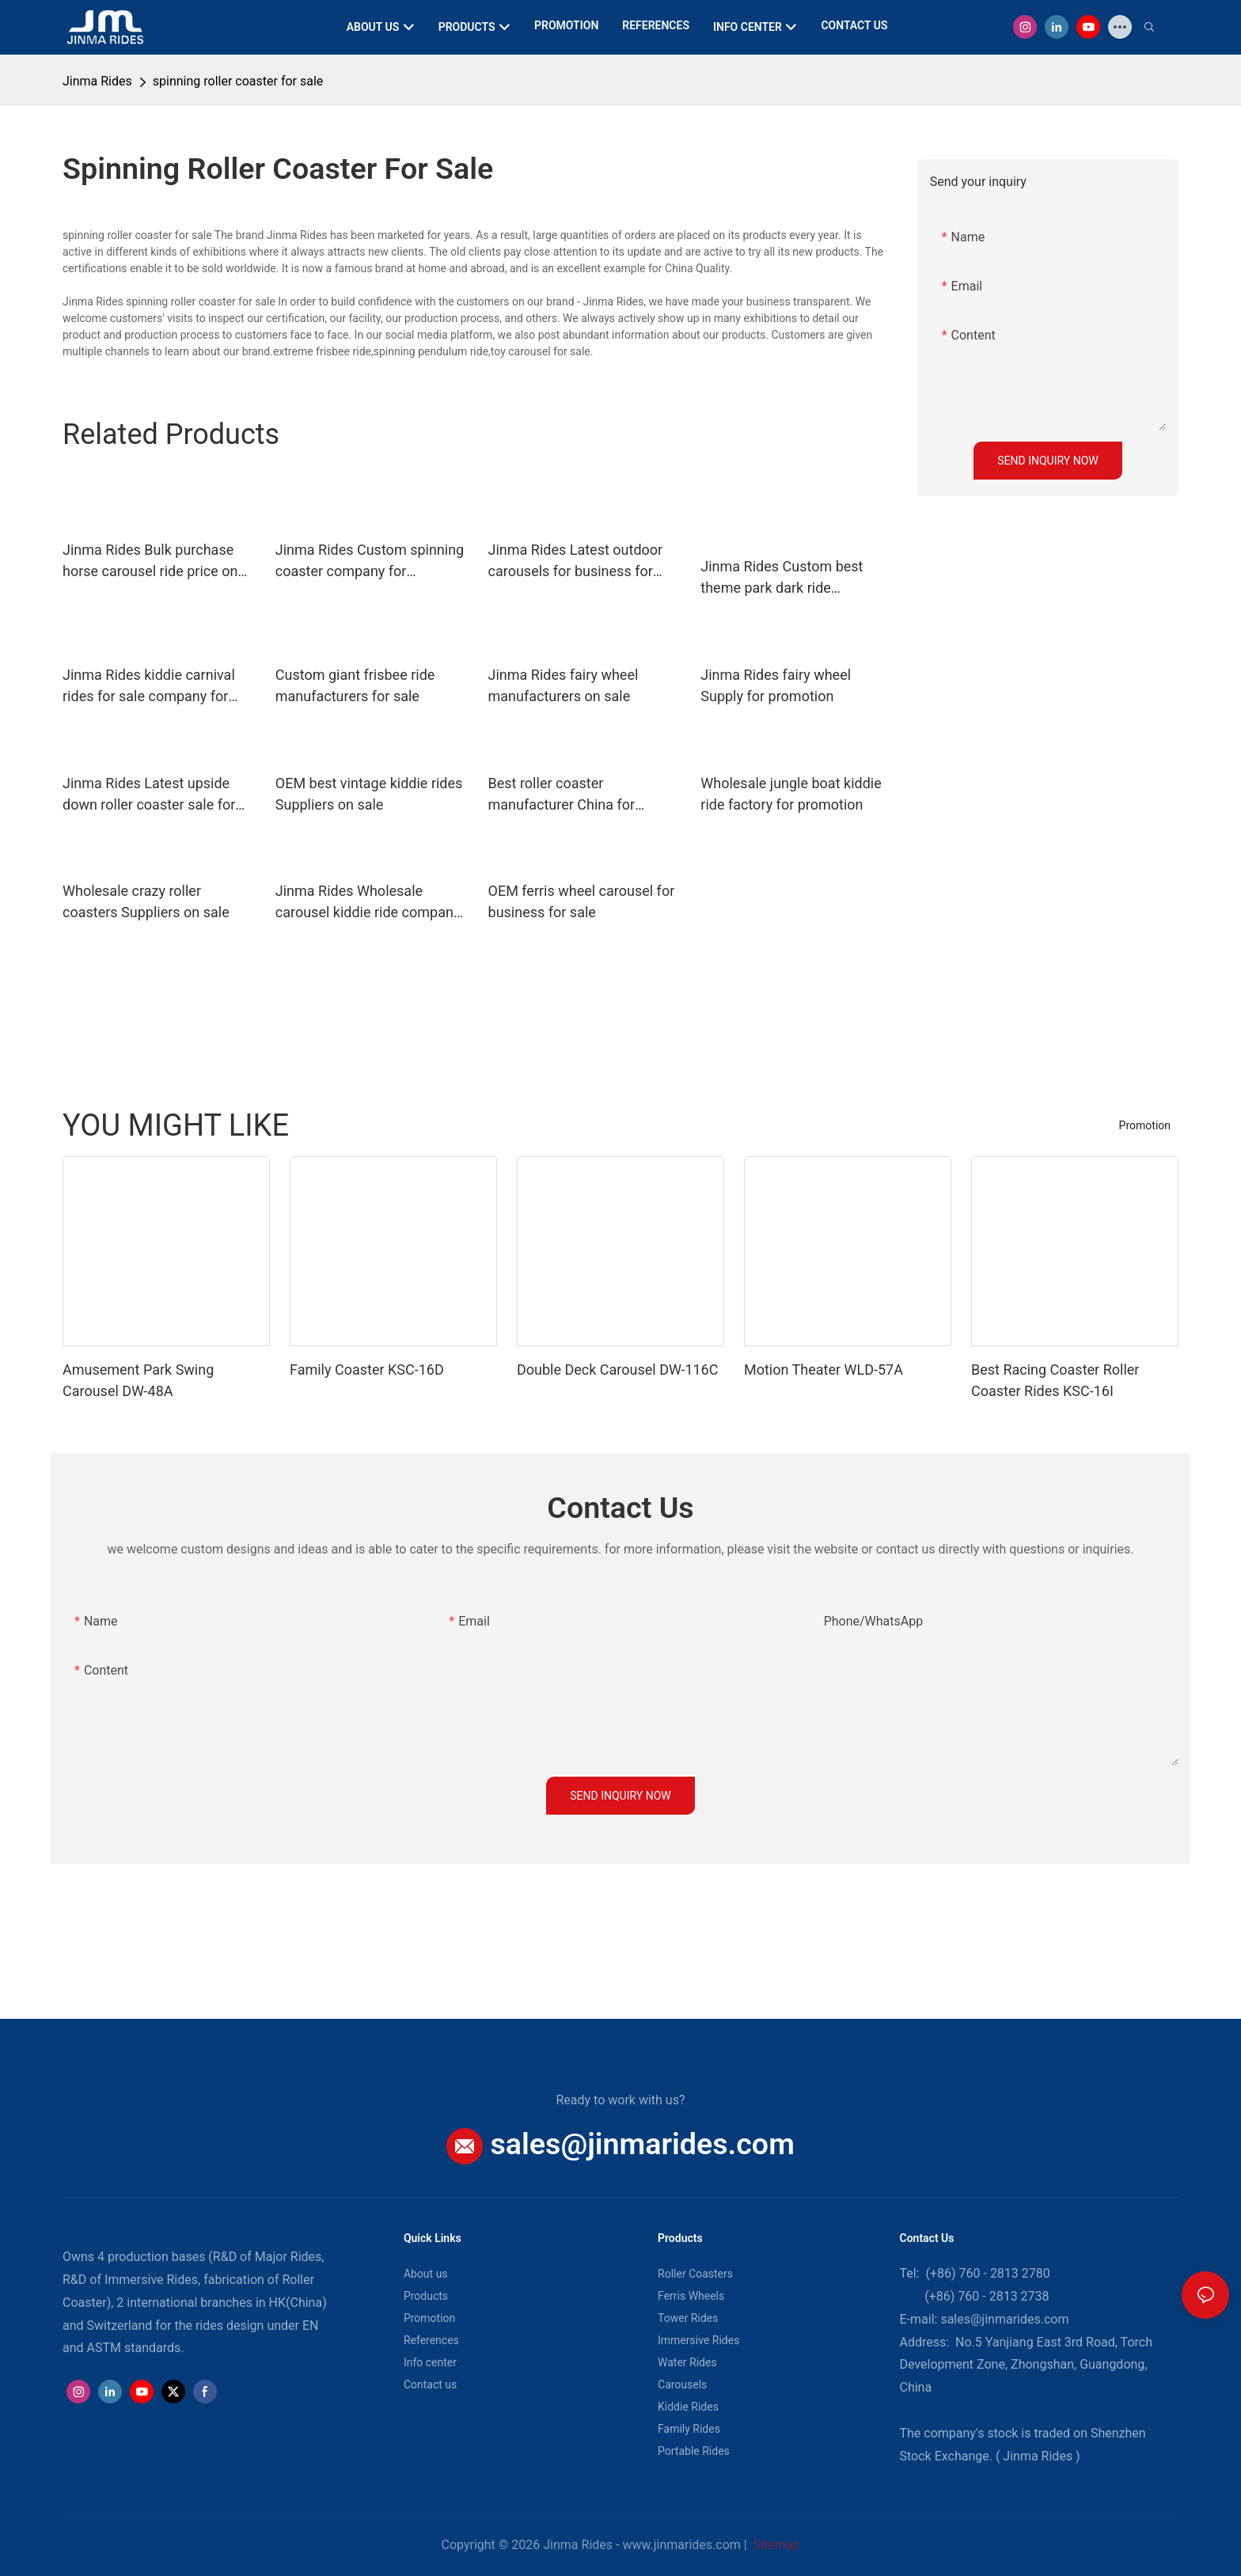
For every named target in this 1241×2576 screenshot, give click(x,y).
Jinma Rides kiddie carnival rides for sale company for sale (149, 686)
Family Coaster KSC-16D (367, 1369)
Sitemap (775, 2544)
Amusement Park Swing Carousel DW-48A (138, 1380)
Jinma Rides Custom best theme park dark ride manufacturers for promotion (792, 578)
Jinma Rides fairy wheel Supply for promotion (775, 685)
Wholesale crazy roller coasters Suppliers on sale (146, 901)
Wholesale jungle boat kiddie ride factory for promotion (790, 794)
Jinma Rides (97, 81)
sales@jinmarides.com (643, 2143)
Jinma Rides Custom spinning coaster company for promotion (369, 561)
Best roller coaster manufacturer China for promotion (562, 795)
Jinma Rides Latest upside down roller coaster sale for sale (149, 795)
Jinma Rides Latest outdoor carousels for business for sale (575, 561)
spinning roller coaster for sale (238, 81)
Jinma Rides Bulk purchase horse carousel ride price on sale (150, 561)
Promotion (1145, 1125)
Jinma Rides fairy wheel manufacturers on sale (563, 685)
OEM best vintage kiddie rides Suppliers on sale (369, 794)
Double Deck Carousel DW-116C (617, 1369)
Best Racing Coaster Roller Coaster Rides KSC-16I (1055, 1380)
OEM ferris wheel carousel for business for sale (581, 901)
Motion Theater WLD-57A (823, 1369)
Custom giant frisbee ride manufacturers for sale (355, 685)
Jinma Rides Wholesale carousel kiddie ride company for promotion (368, 902)
